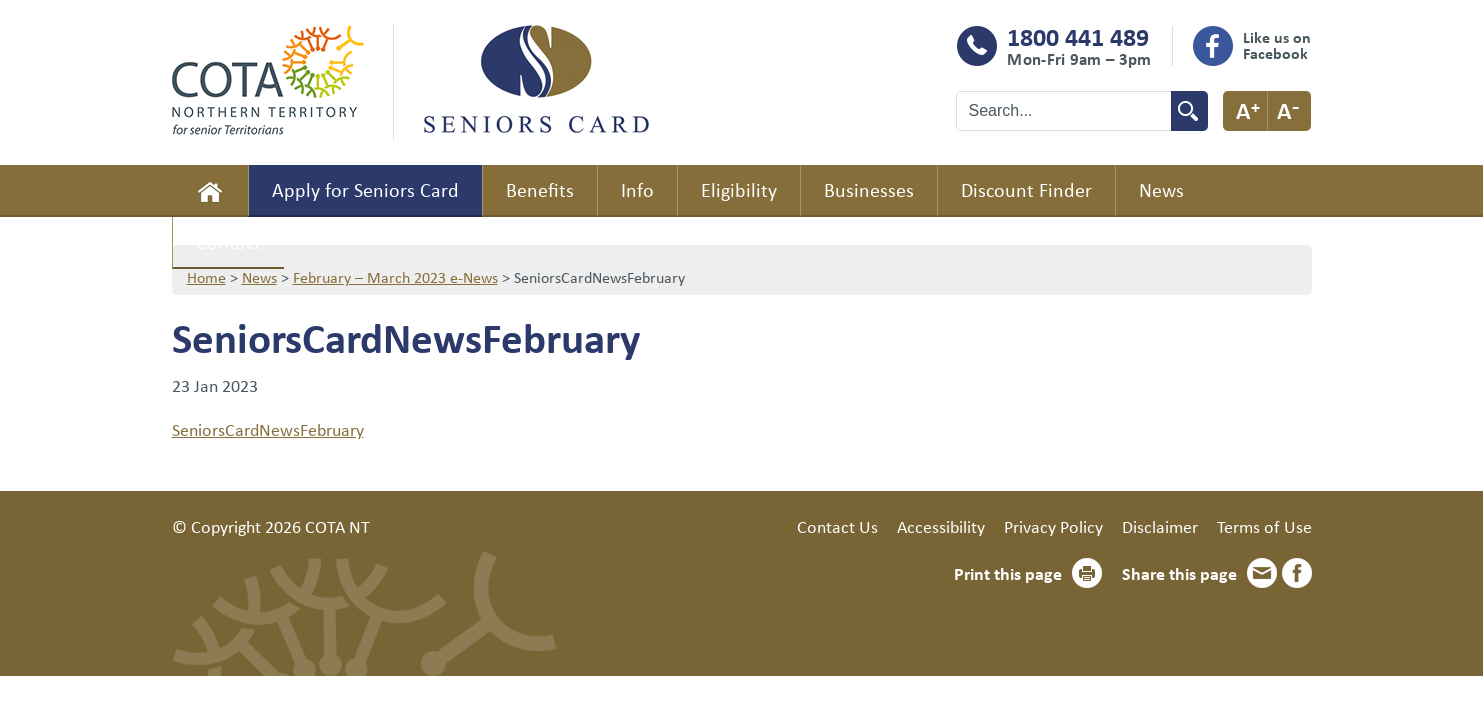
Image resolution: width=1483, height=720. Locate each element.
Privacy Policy (1053, 526)
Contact (228, 241)
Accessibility (941, 526)
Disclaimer (1160, 526)
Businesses (869, 189)
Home (210, 191)
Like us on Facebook (1277, 45)
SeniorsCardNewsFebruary (268, 429)
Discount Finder (1026, 189)
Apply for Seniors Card (365, 189)
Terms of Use (1264, 526)
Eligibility (739, 189)
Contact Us (837, 526)
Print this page (1008, 573)
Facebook (1297, 573)
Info (637, 189)
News (1161, 189)
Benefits (540, 189)
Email (1262, 573)
